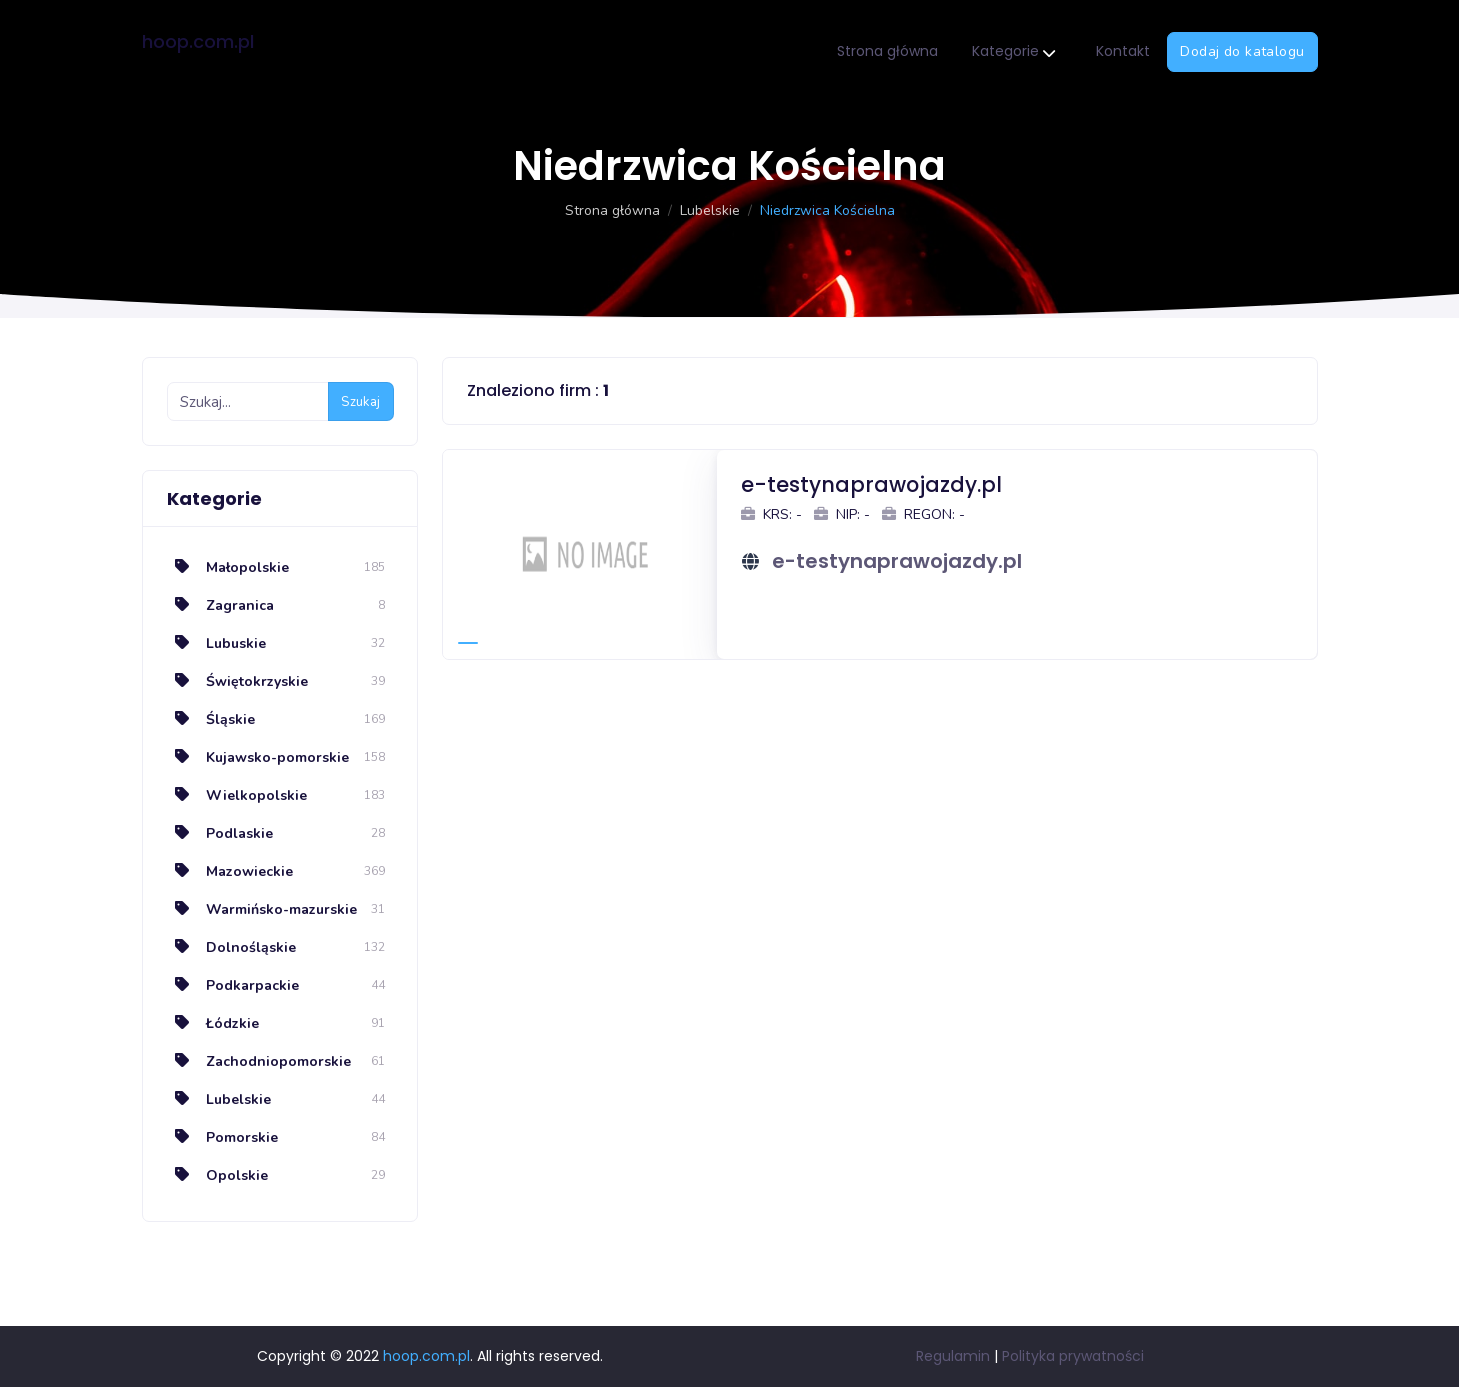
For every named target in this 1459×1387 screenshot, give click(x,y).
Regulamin (953, 1356)
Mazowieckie (230, 871)
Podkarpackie (233, 985)
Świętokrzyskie (237, 681)
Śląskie (211, 719)
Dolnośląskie (231, 947)
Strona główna (887, 51)
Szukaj (360, 402)
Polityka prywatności (1073, 1356)
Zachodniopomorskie (259, 1061)
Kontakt (1123, 51)
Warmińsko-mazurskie (262, 909)
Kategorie (1013, 52)
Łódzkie (213, 1023)
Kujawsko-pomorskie (258, 757)
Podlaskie (220, 833)
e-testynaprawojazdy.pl (897, 561)
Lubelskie (710, 210)
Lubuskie (216, 643)
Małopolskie (228, 567)
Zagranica (220, 605)
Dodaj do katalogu (1242, 51)
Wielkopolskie (237, 795)
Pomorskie (222, 1137)
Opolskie (217, 1175)
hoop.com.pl (198, 41)
